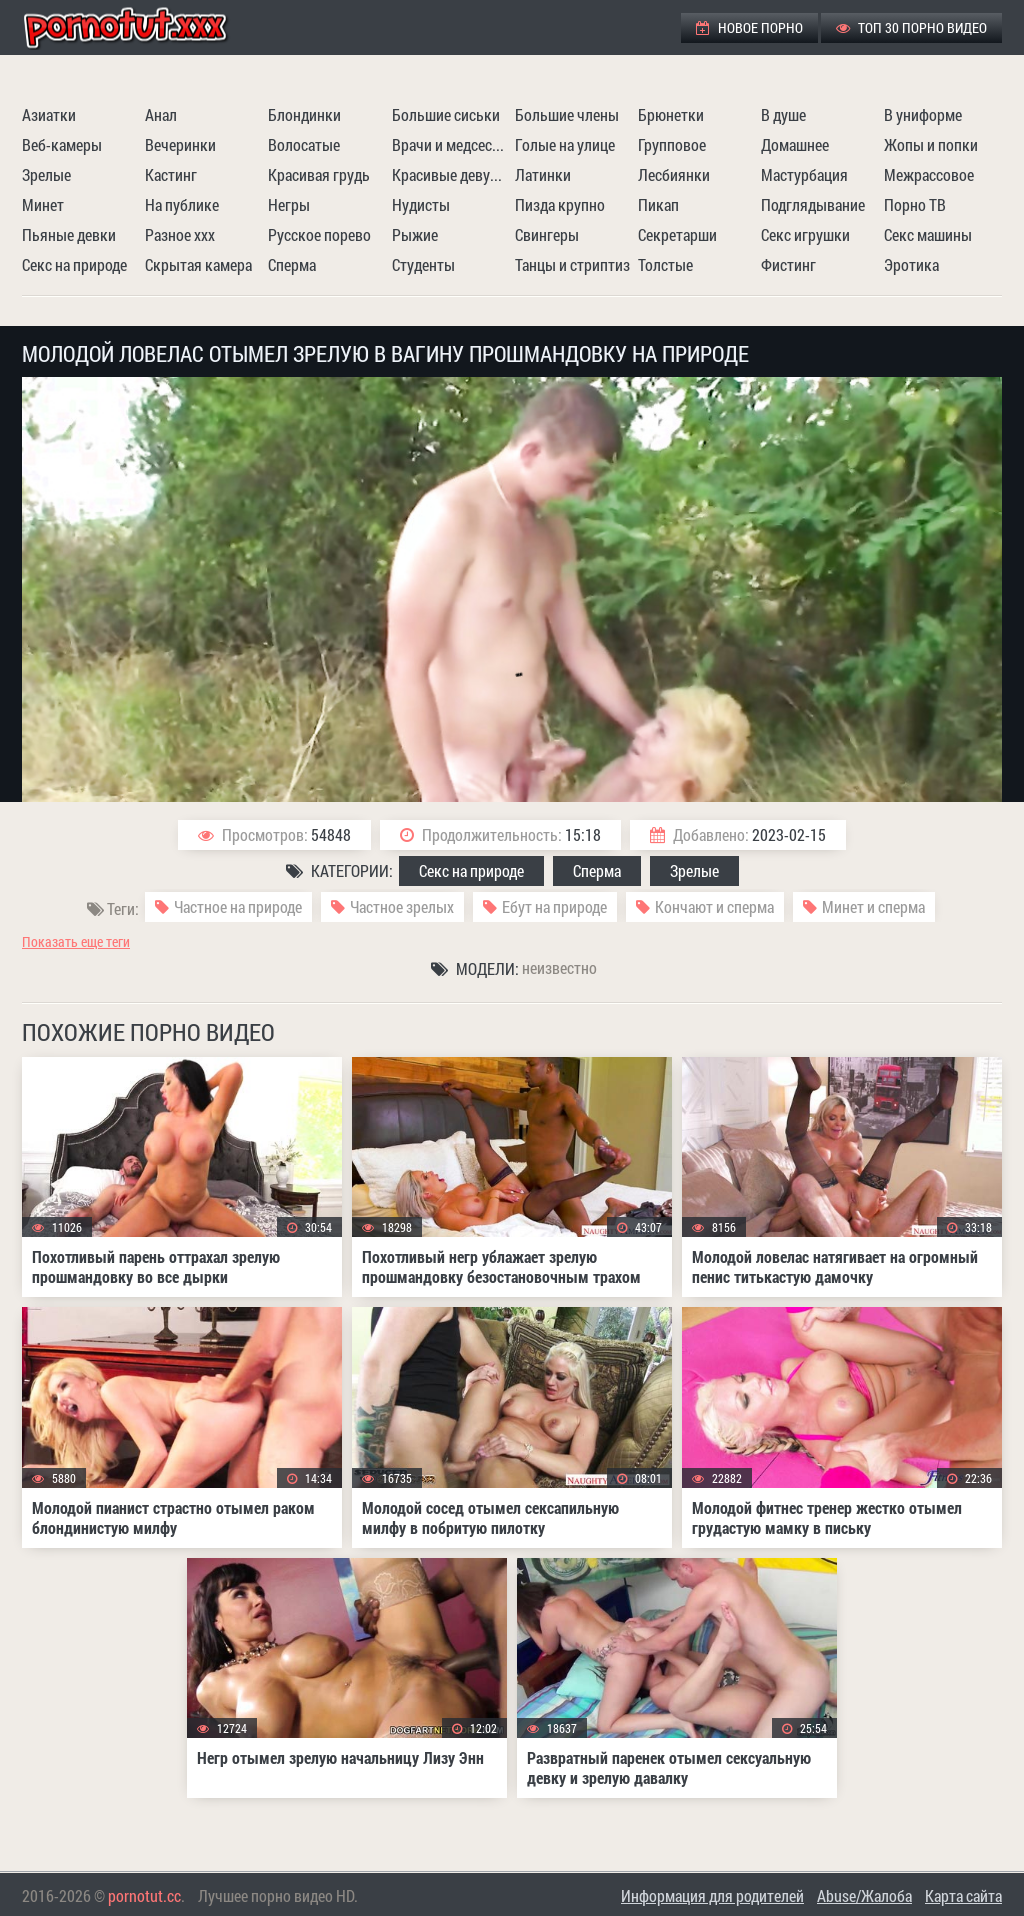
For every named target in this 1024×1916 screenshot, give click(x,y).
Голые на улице (565, 144)
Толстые (665, 264)
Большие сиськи (446, 114)
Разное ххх (180, 234)
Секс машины (928, 234)
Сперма (292, 264)
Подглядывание (813, 204)
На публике (182, 204)
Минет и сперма (873, 906)
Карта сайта (963, 1895)
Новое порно (749, 27)
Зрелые (46, 174)
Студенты (423, 264)
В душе (783, 114)
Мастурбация (804, 174)
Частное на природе (238, 906)
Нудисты (421, 204)
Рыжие (415, 234)
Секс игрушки (805, 234)
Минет (43, 204)
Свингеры (547, 234)
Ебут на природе (554, 906)
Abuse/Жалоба (864, 1895)
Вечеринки (180, 144)
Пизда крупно (560, 204)
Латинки (543, 174)
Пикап (658, 204)
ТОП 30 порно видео (911, 27)
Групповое (672, 144)
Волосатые (304, 144)
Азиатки (49, 114)
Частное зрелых (402, 906)
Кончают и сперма (714, 906)
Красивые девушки (451, 174)
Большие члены (567, 114)
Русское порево (319, 234)
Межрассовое (929, 174)
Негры (289, 204)
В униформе (923, 114)
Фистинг (788, 264)
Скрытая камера (198, 264)
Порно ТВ (915, 204)
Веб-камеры (62, 144)
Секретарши (677, 234)
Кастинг (171, 174)
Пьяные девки (69, 234)
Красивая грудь (319, 174)
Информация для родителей (712, 1895)
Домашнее (795, 144)
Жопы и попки (931, 144)
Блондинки (304, 114)
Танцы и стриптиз (572, 264)
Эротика (911, 264)
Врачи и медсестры (451, 144)
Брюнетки (671, 114)
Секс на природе (74, 264)
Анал (161, 114)
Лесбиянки (674, 174)
